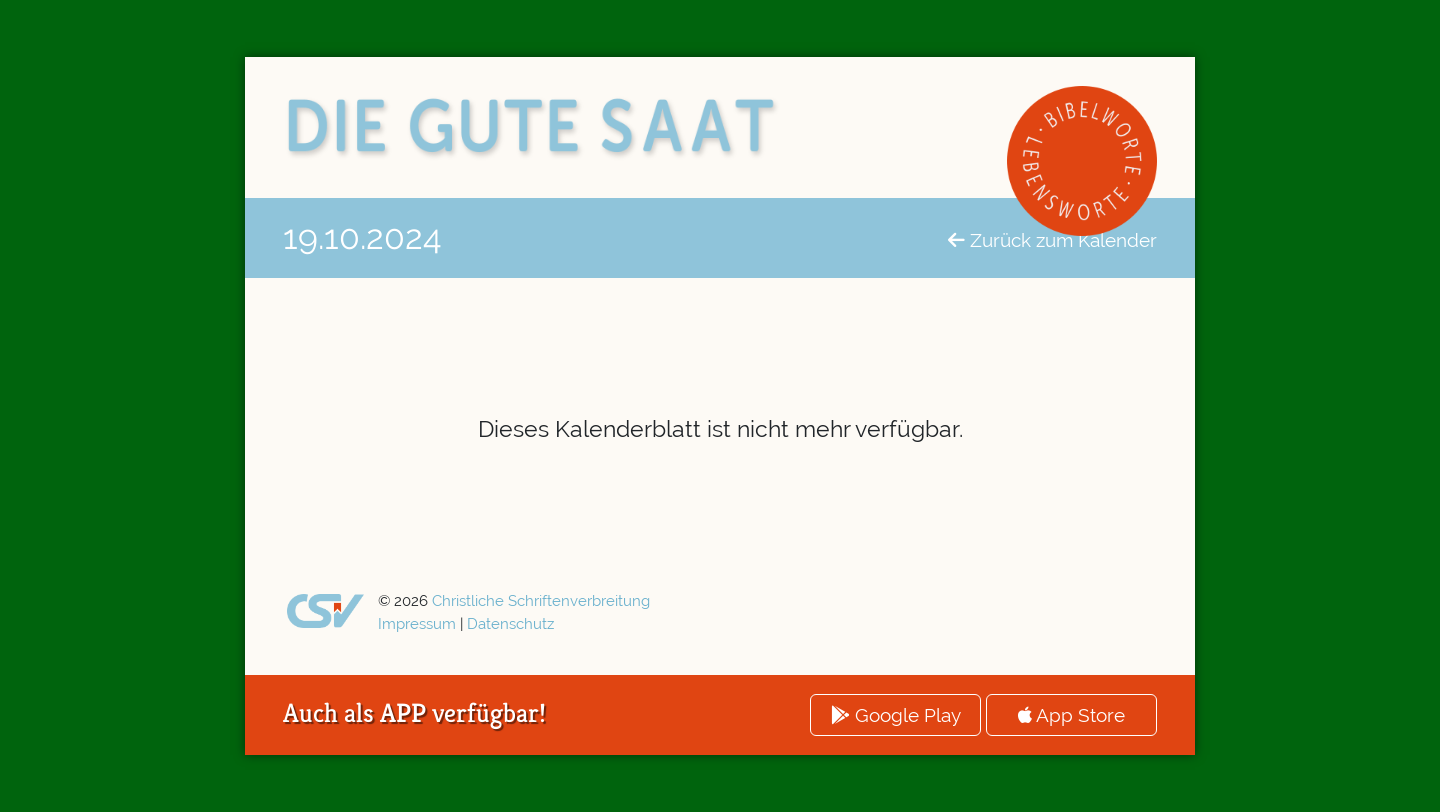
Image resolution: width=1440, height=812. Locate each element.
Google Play (896, 715)
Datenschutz (510, 624)
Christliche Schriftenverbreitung (541, 601)
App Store (1071, 715)
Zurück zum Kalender (1052, 240)
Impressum (417, 624)
